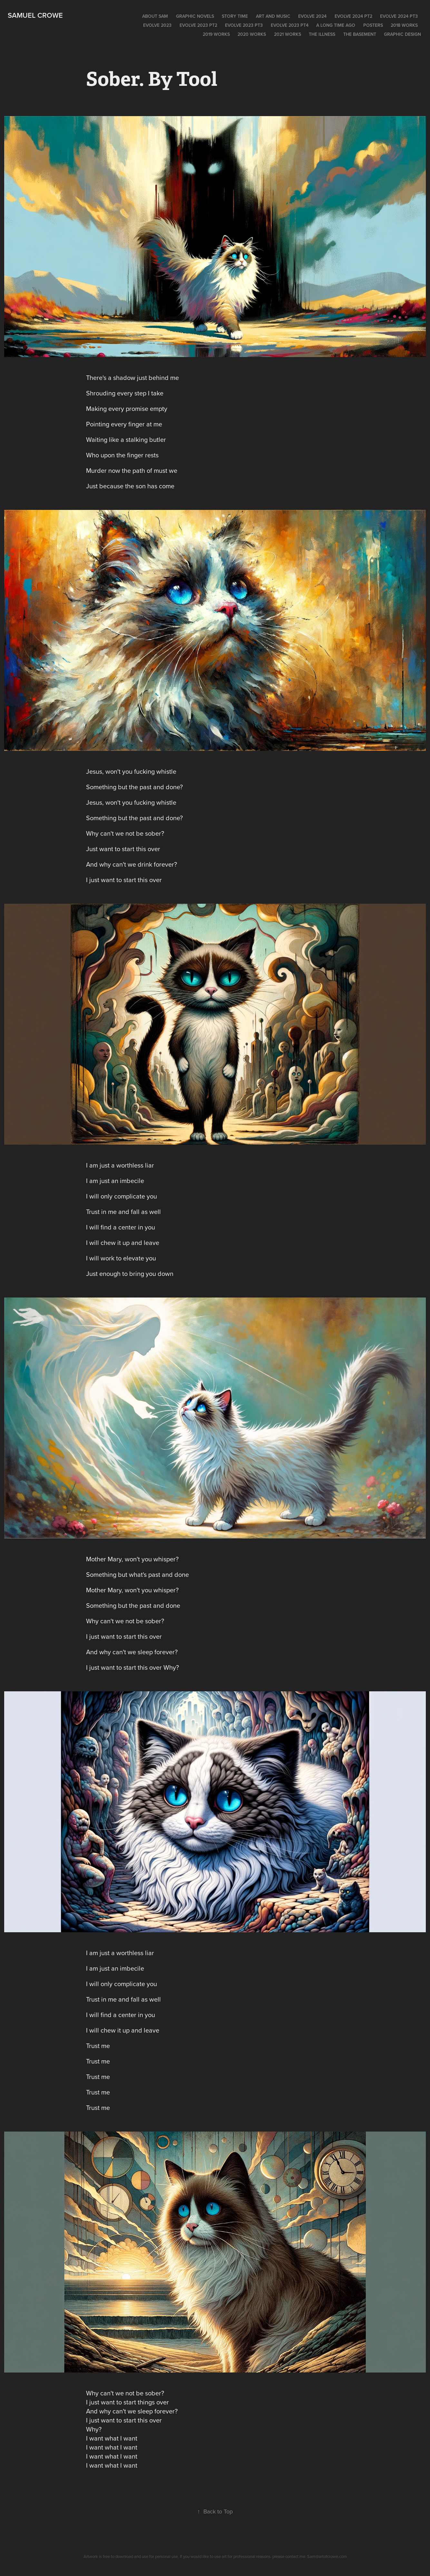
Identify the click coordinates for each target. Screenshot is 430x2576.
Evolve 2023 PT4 (289, 25)
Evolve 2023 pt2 (198, 25)
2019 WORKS (216, 34)
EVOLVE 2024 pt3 (399, 16)
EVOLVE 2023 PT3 (244, 25)
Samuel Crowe (35, 15)
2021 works (287, 34)
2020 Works (252, 34)
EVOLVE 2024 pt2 (353, 16)
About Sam (155, 16)
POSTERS (373, 25)
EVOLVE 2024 (312, 16)
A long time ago (335, 25)
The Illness (322, 34)
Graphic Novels (195, 16)
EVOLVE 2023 (157, 25)
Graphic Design (402, 34)
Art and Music (273, 16)
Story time (235, 16)
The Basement (359, 34)
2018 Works (404, 25)
